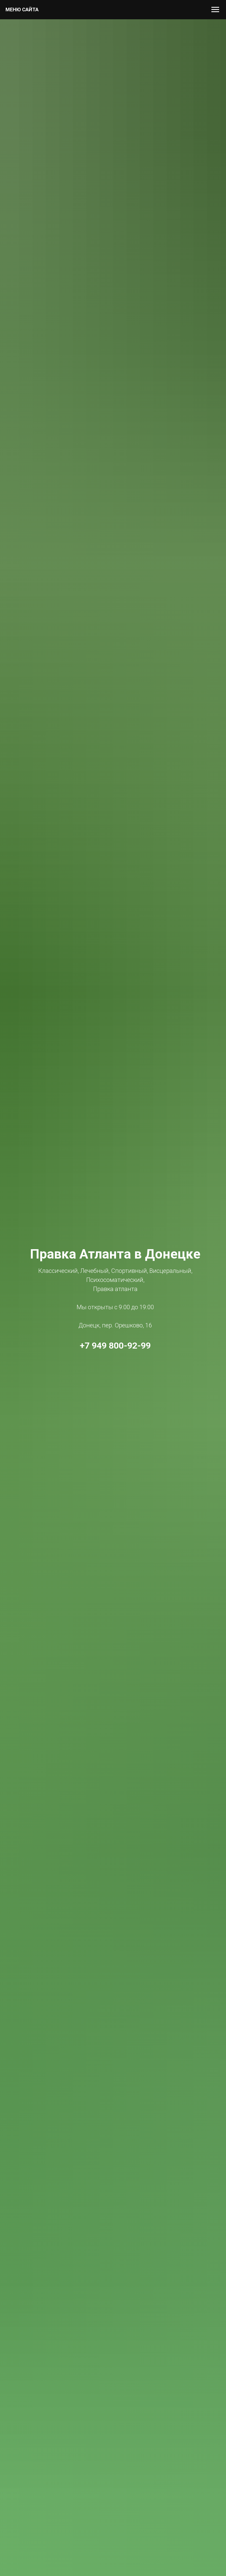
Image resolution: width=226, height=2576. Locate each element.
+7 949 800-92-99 (115, 1345)
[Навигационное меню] (215, 9)
